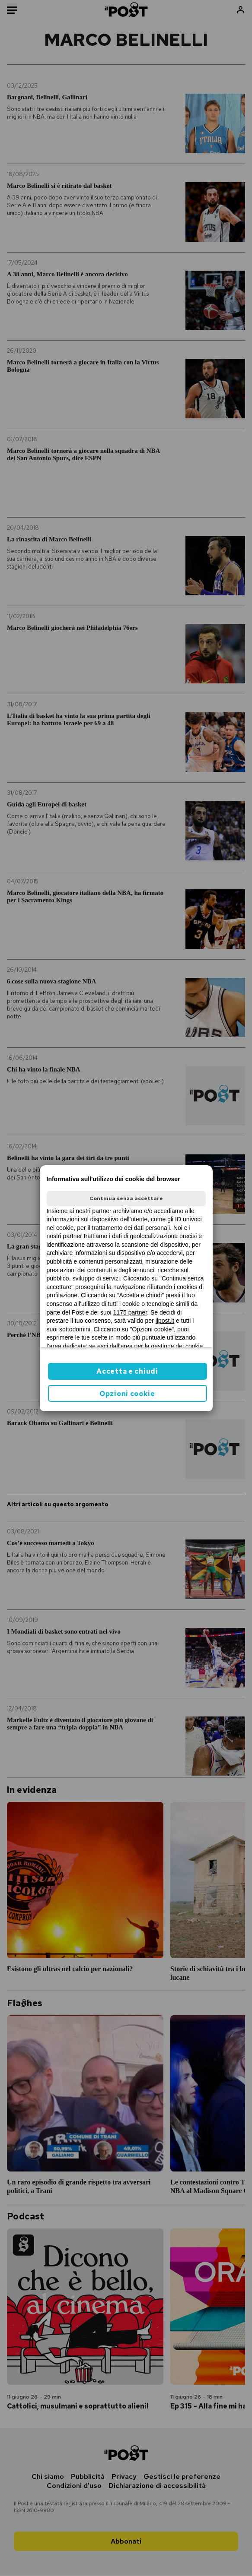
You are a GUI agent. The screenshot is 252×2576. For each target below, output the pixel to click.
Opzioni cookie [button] (127, 1393)
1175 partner (130, 1312)
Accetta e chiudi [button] (127, 1371)
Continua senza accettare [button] (126, 1198)
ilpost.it (165, 1320)
